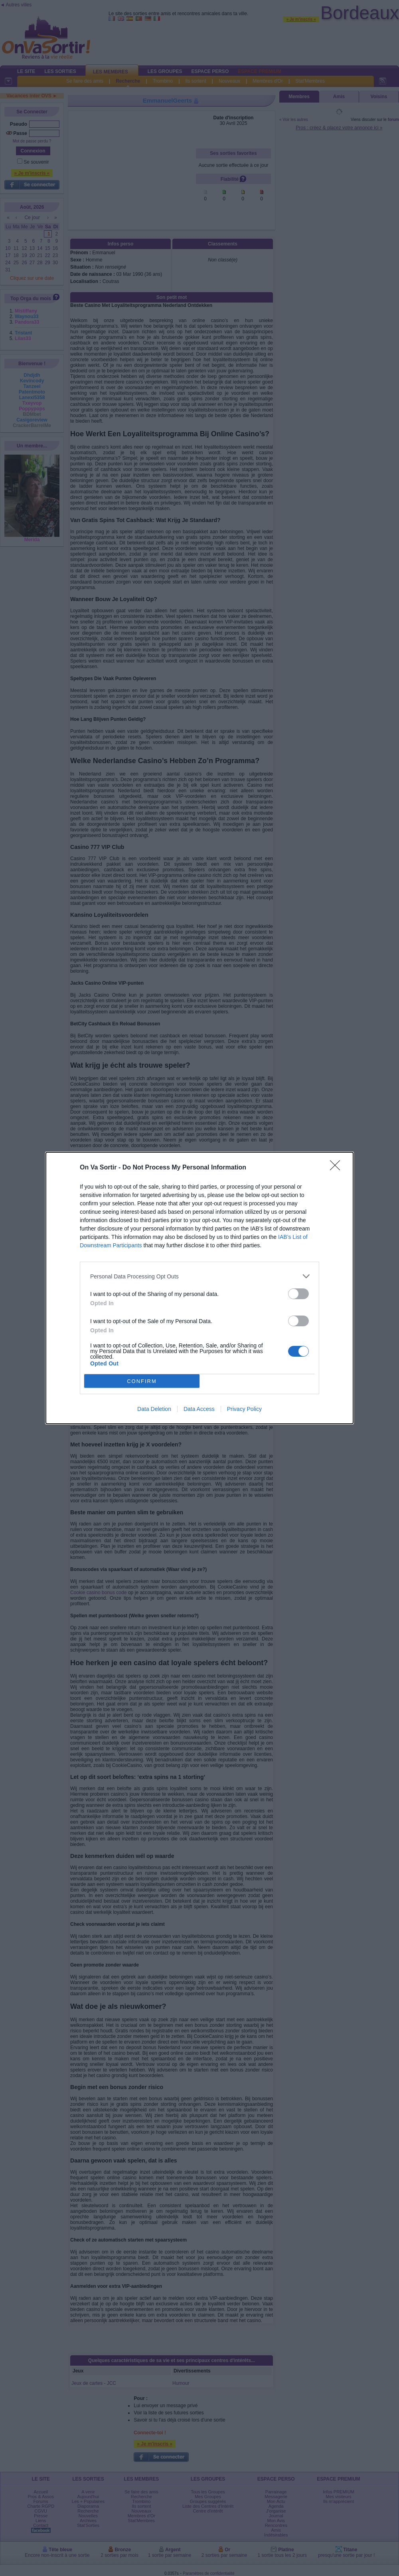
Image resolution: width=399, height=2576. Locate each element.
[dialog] (199, 1288)
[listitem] (199, 1276)
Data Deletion (154, 1409)
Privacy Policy (244, 1409)
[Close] (337, 1167)
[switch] (298, 1293)
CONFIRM (142, 1381)
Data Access (199, 1409)
